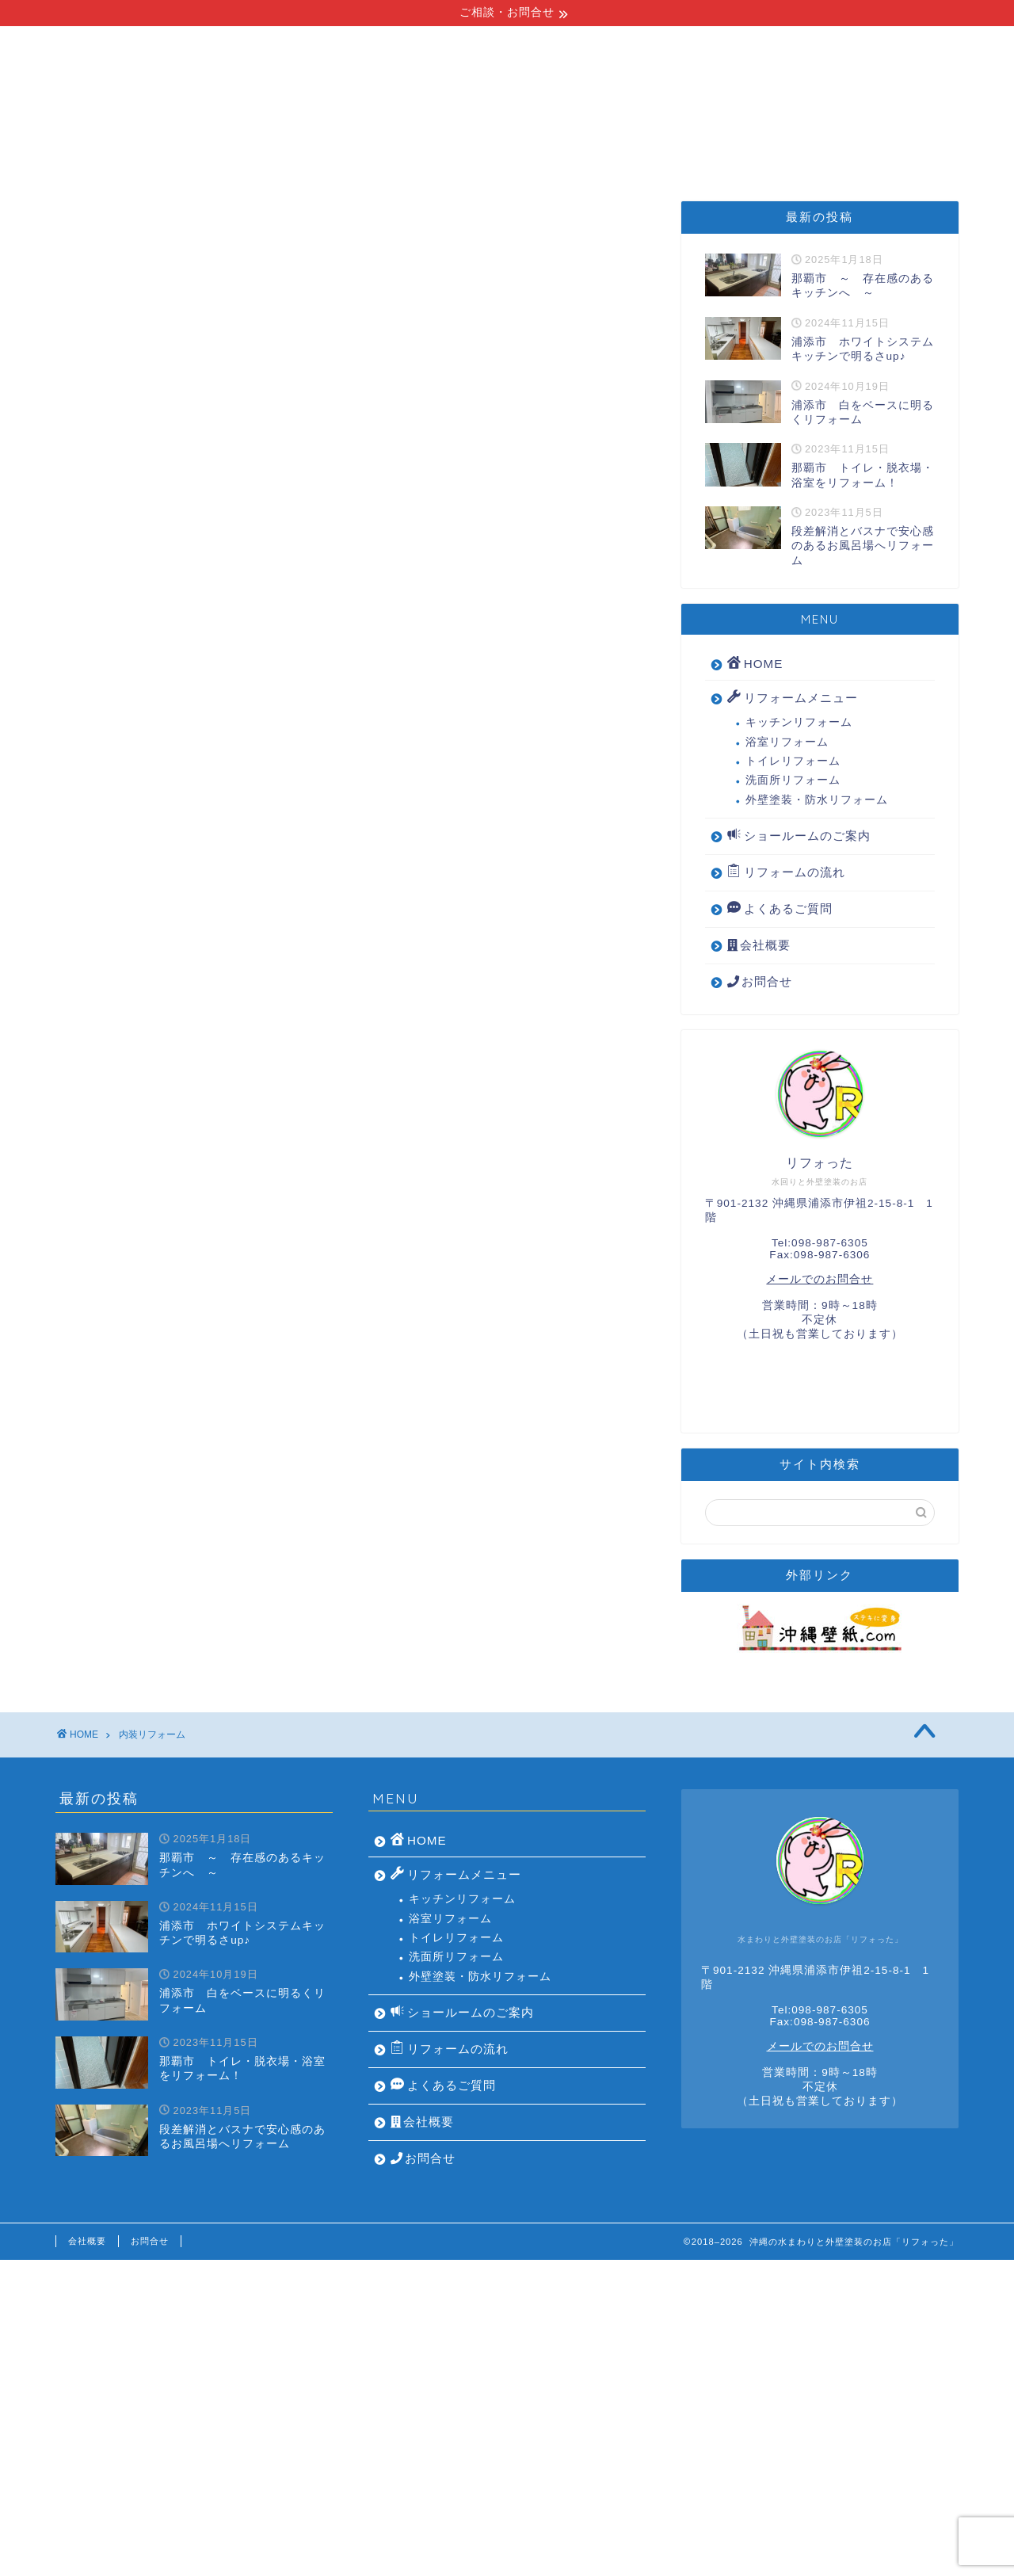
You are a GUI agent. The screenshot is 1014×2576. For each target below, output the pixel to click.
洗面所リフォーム (793, 780)
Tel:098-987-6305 (820, 1243)
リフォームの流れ (424, 146)
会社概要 (880, 146)
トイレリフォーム (793, 761)
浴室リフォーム (787, 742)
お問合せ (759, 981)
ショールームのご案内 (594, 146)
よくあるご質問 (757, 146)
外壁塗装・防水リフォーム (816, 800)
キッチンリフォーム (798, 722)
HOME (129, 146)
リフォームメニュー (261, 146)
